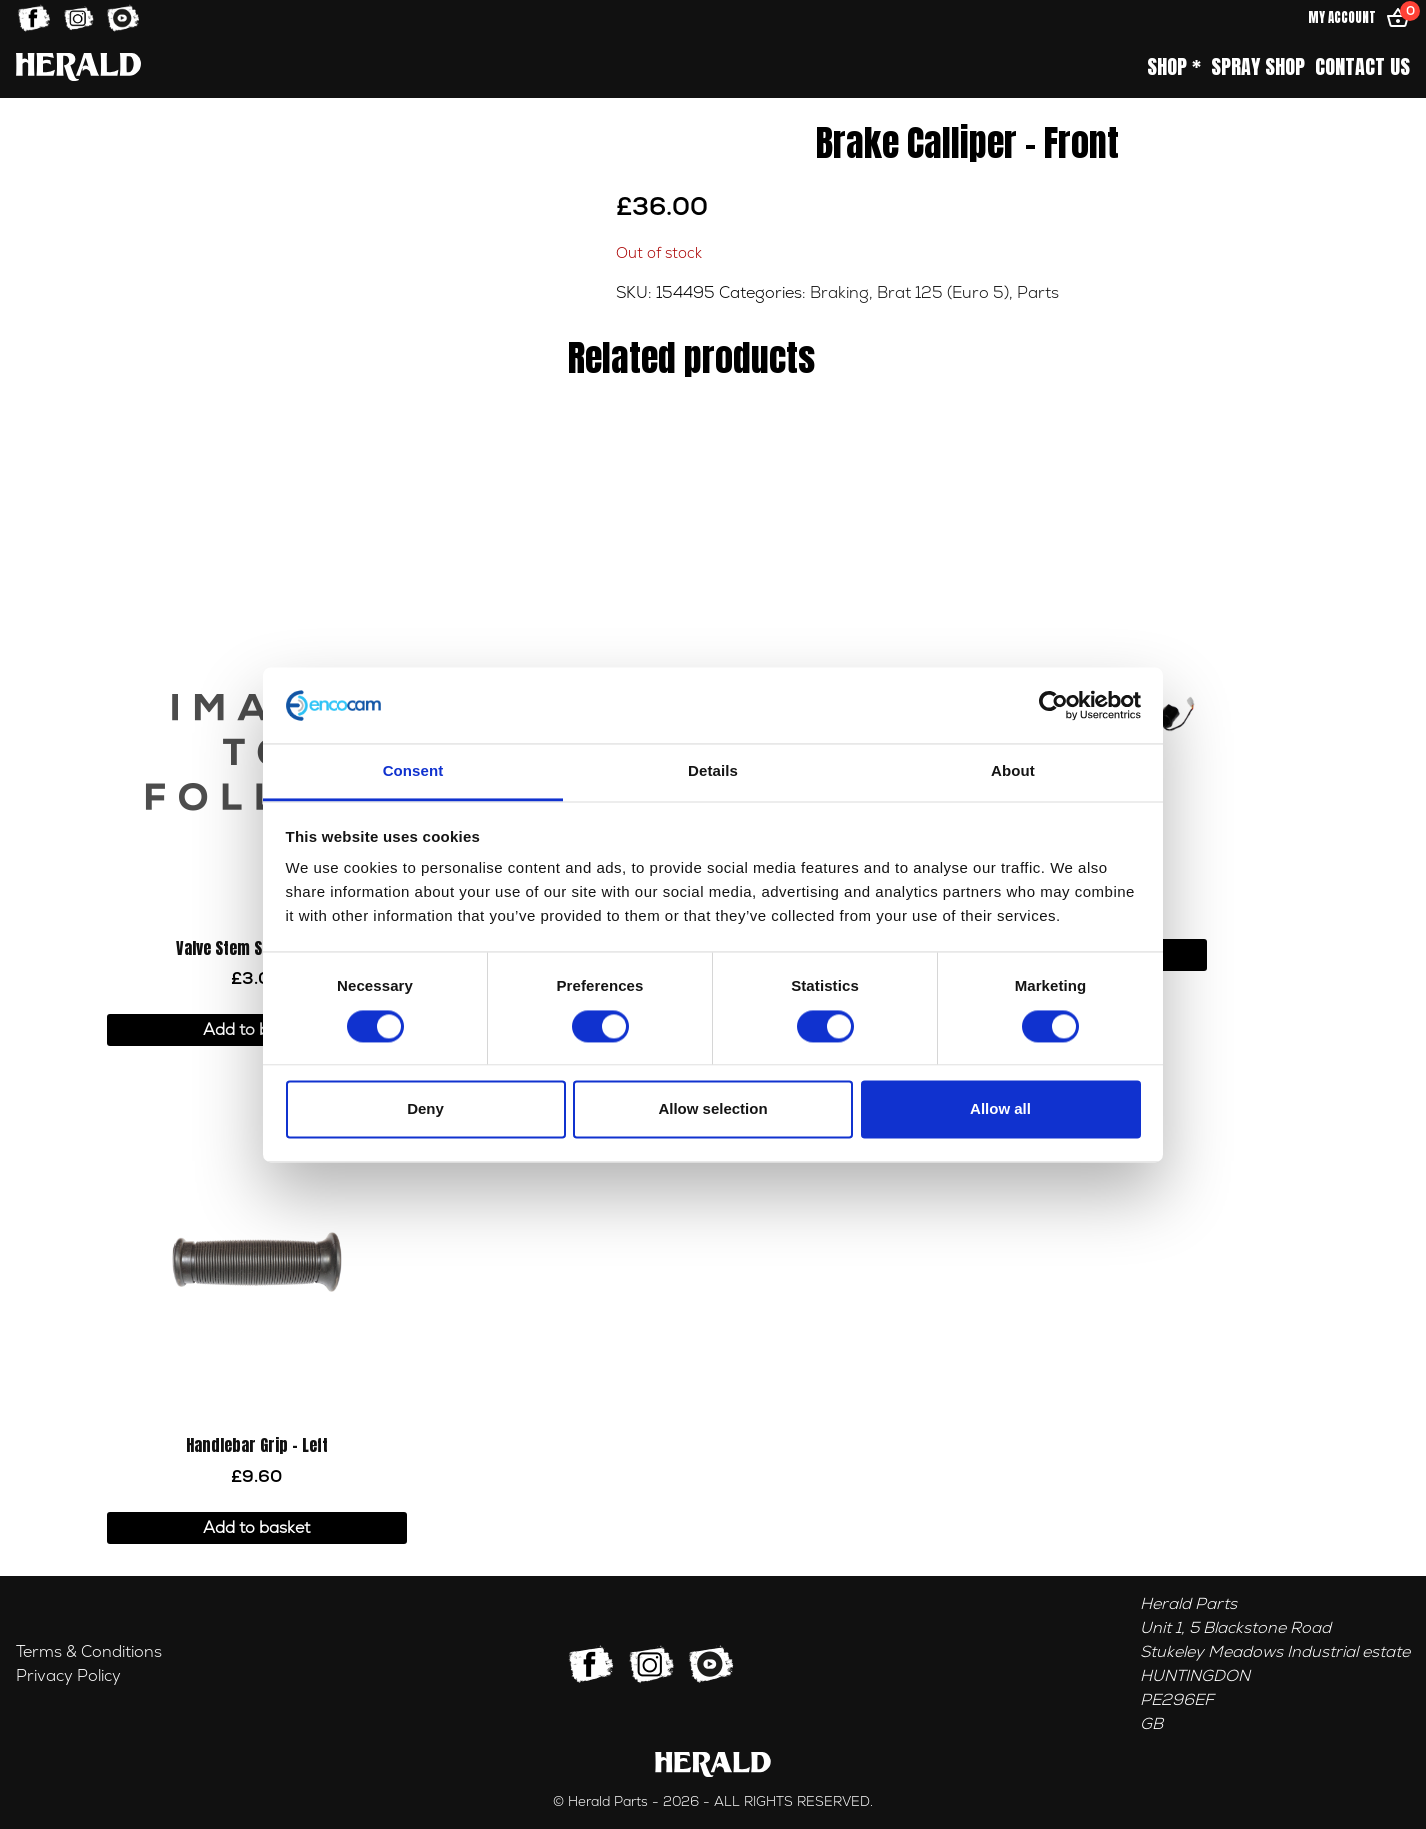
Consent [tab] (413, 771)
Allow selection (712, 1109)
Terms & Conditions (89, 1652)
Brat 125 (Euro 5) (943, 293)
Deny (425, 1109)
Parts (1038, 293)
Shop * (1174, 67)
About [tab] (1013, 771)
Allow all (1000, 1109)
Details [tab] (713, 771)
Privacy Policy (68, 1676)
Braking (839, 293)
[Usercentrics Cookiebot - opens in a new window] (1053, 705)
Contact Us (1362, 67)
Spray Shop (1258, 67)
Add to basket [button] (256, 1030)
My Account (1342, 17)
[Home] (78, 66)
